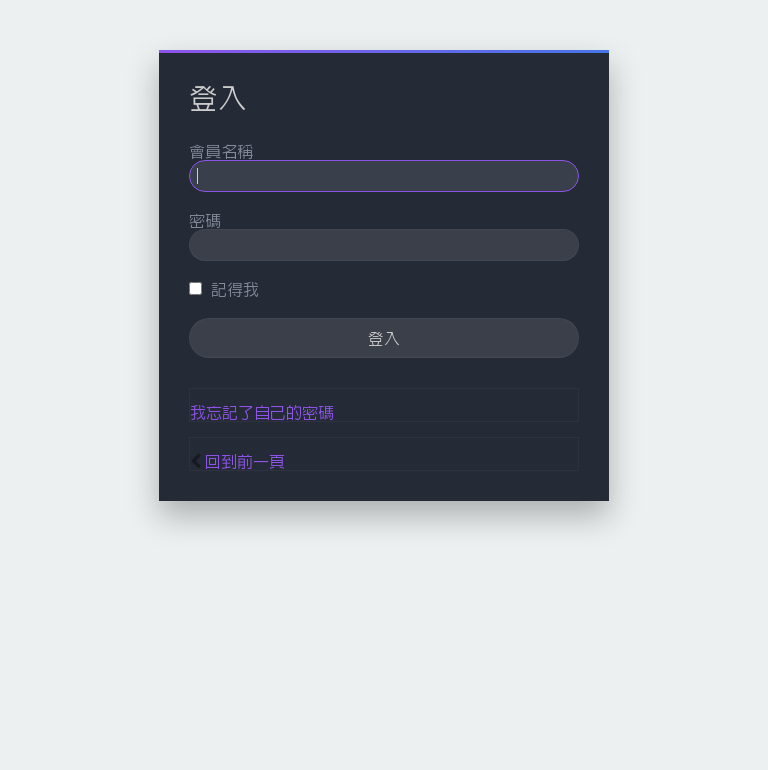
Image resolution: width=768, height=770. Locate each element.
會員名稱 (221, 151)
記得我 (224, 289)
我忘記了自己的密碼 (262, 412)
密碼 (205, 220)
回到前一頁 (245, 461)
